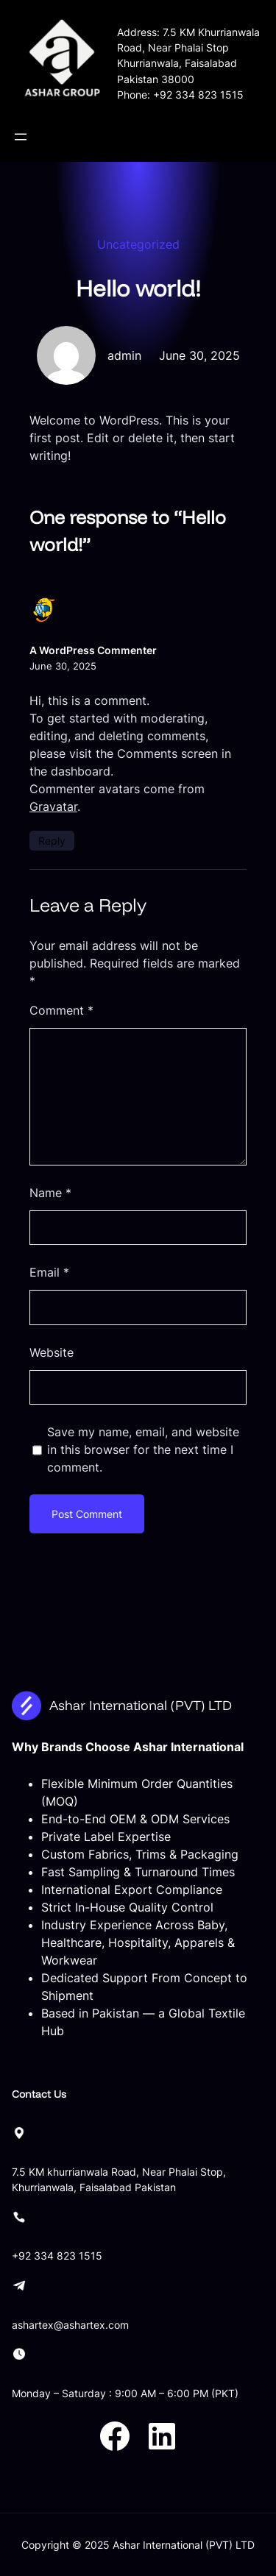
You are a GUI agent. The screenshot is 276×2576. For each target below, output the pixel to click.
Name (50, 1192)
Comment (61, 1010)
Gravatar (53, 806)
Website (51, 1352)
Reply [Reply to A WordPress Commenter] (52, 840)
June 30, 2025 (62, 666)
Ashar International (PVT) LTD (140, 1705)
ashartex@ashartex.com (70, 2324)
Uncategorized (138, 244)
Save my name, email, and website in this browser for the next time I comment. (143, 1449)
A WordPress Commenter (93, 650)
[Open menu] (20, 137)
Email (49, 1272)
